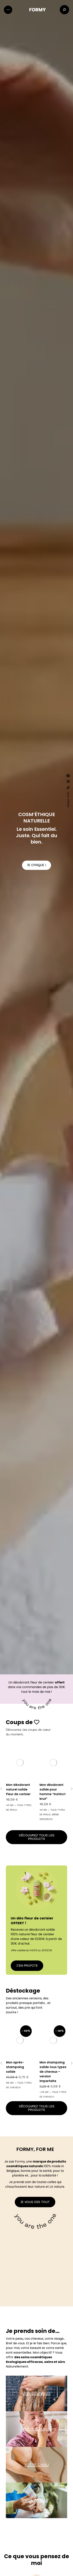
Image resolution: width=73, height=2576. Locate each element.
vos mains (36, 2491)
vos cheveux (36, 2384)
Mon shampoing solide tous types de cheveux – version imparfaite (53, 2036)
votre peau (36, 2455)
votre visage (36, 2419)
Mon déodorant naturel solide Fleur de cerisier (18, 1758)
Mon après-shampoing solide (15, 2031)
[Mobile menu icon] (8, 10)
